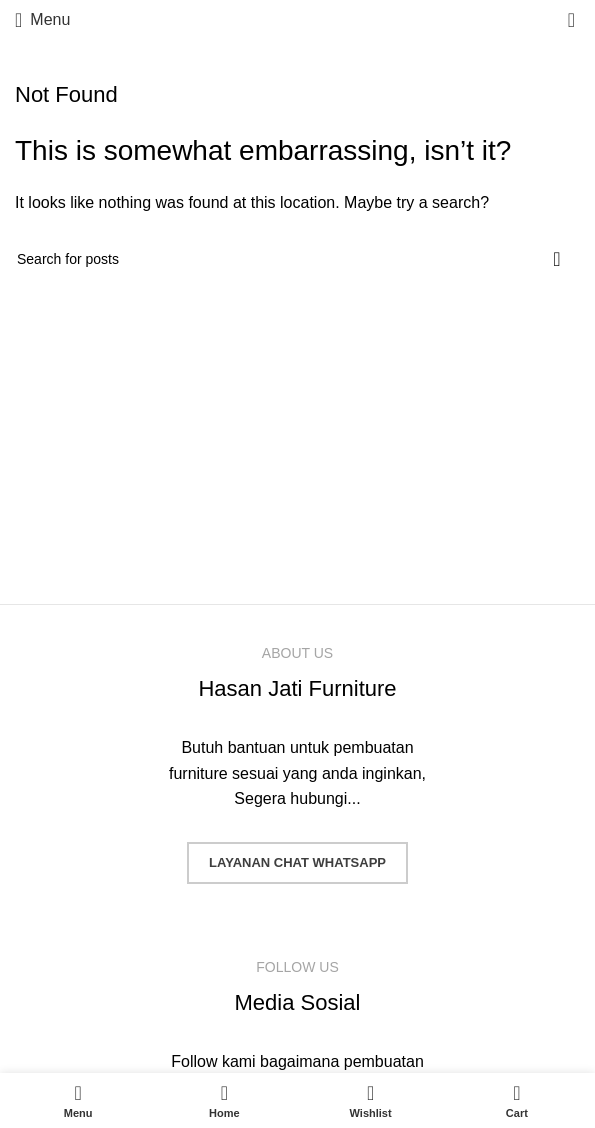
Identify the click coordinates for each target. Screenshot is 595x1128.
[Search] (297, 259)
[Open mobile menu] (42, 20)
